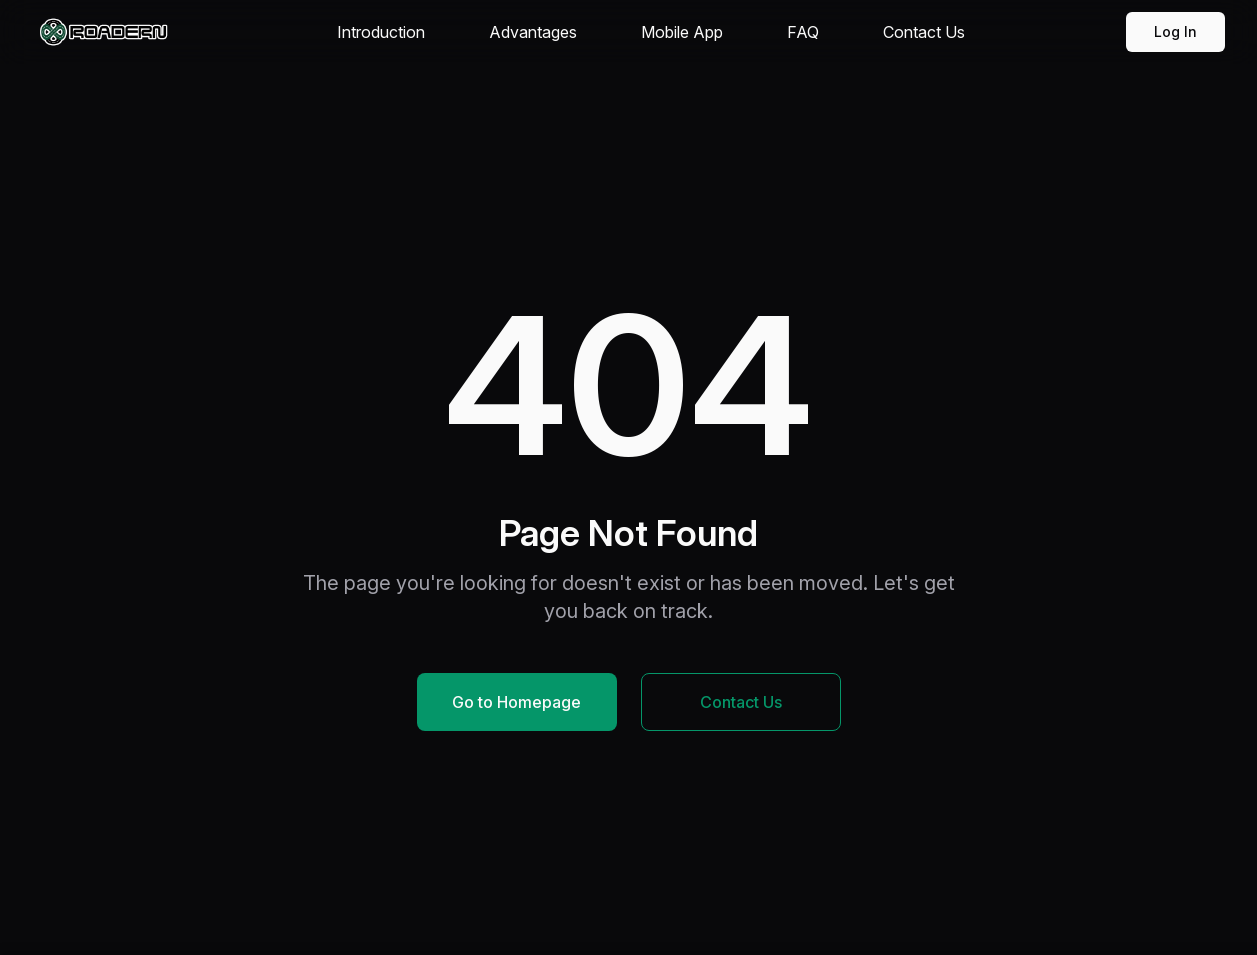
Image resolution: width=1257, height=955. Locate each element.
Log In (1175, 31)
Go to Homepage (516, 702)
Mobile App (682, 32)
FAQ (803, 32)
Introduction (381, 32)
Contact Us (924, 32)
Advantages (533, 32)
